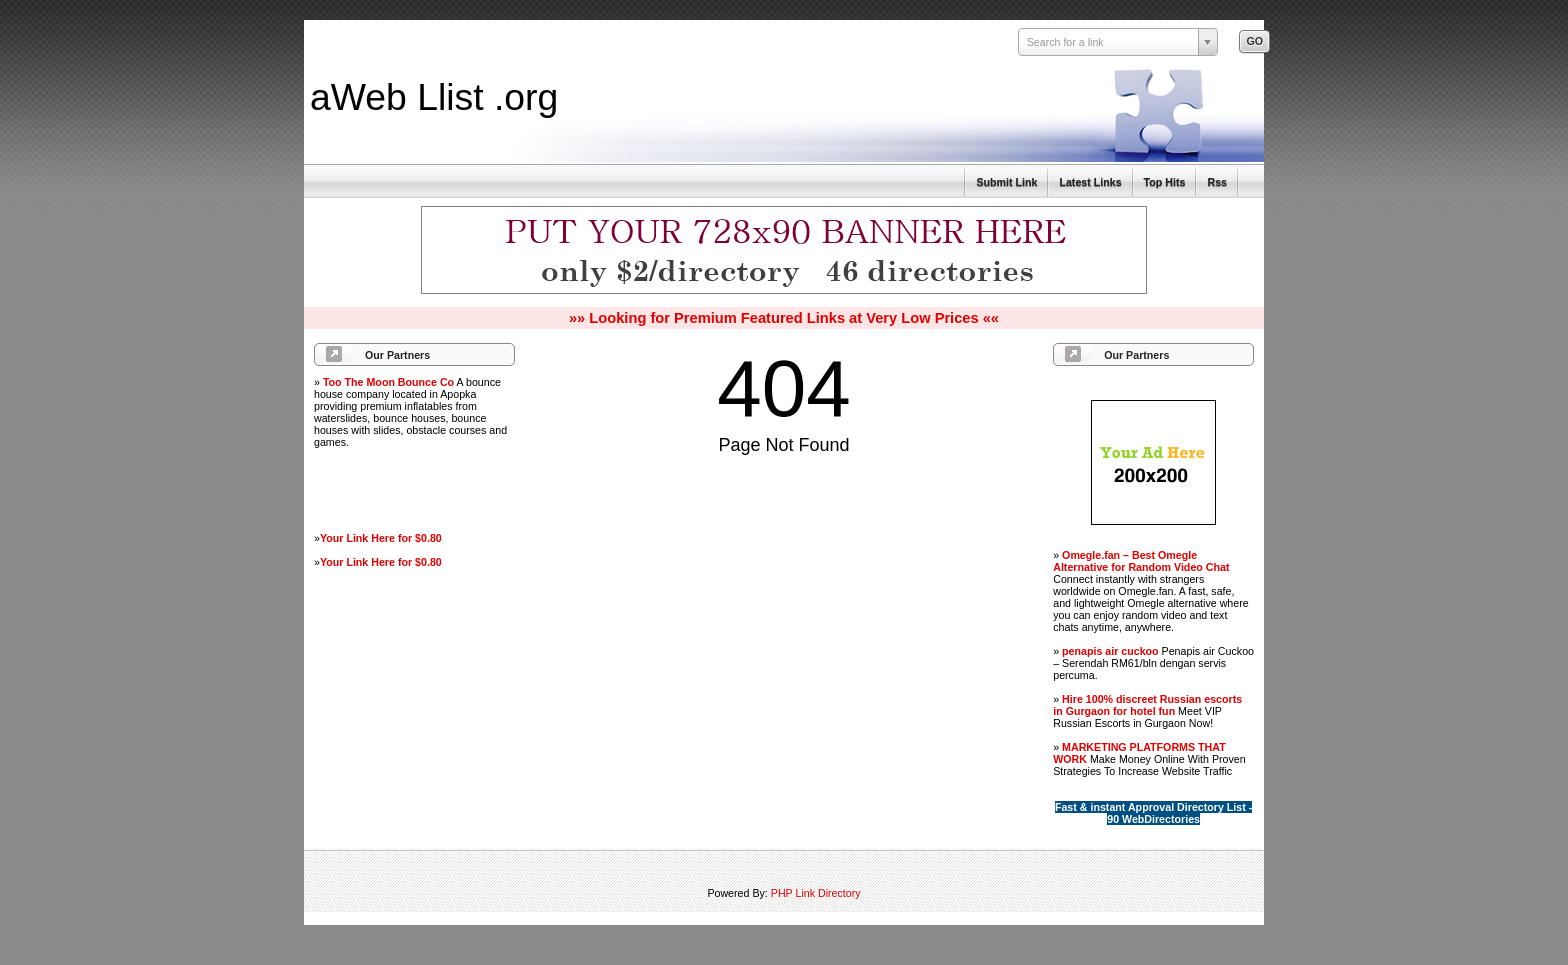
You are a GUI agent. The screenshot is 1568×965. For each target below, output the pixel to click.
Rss (1217, 182)
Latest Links (1090, 182)
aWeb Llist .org (434, 97)
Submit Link (1006, 182)
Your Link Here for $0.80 (381, 538)
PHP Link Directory (816, 893)
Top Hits (1165, 182)
